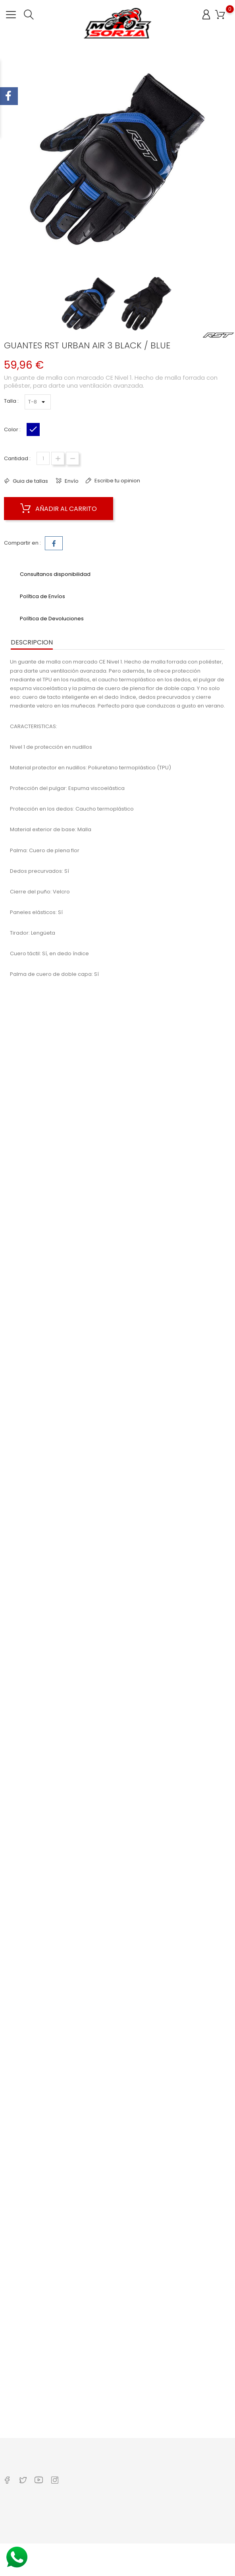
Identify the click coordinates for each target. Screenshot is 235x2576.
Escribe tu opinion (116, 480)
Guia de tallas (30, 481)
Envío (71, 481)
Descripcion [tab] (32, 642)
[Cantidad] (43, 458)
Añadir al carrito (58, 508)
